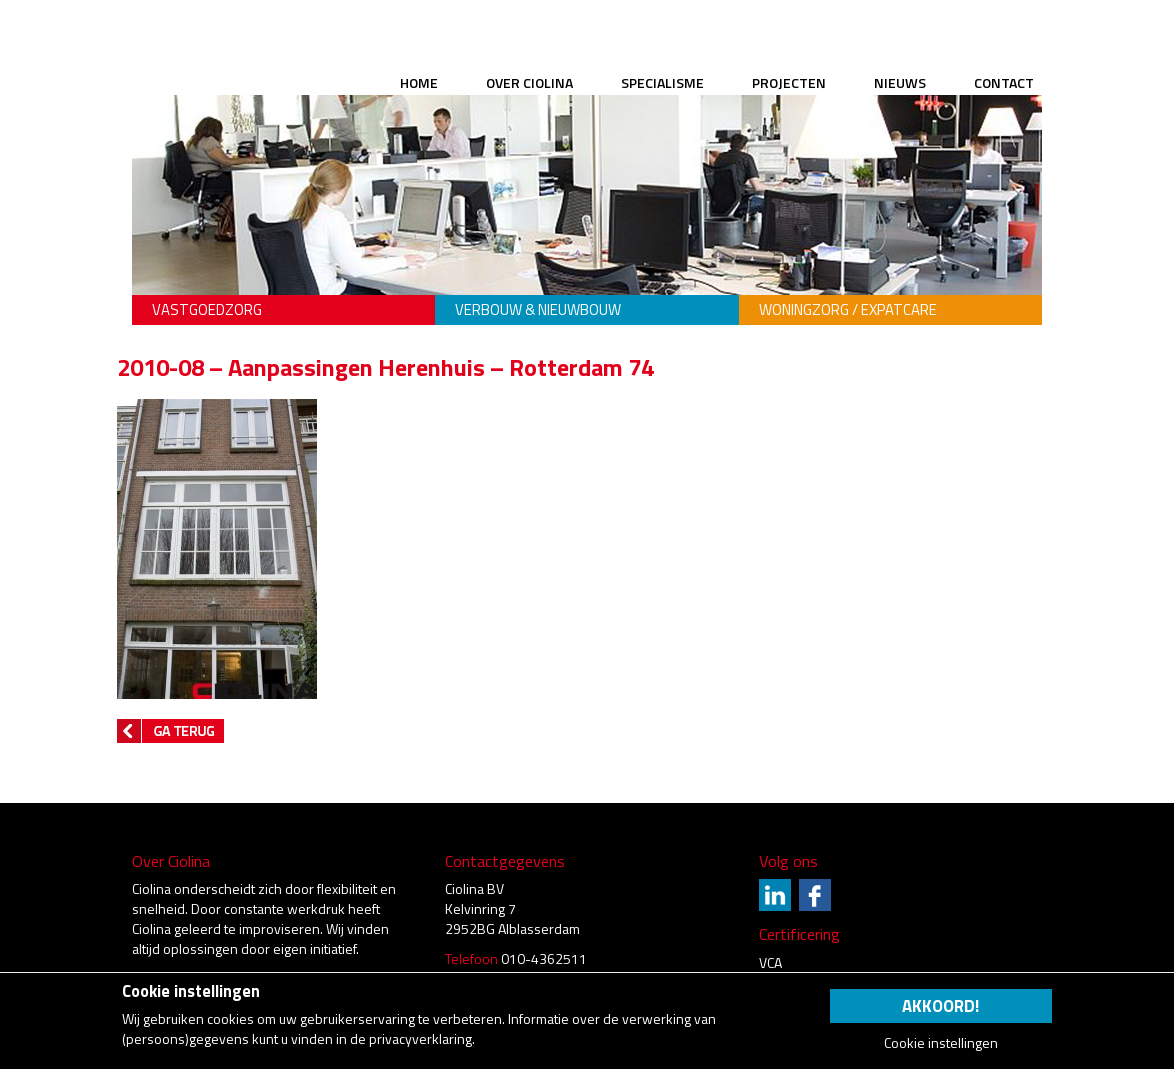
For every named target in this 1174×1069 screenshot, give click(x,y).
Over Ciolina (529, 82)
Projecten (789, 82)
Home (419, 82)
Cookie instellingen (941, 1043)
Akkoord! (940, 1006)
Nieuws (900, 82)
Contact (1004, 82)
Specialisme (662, 82)
